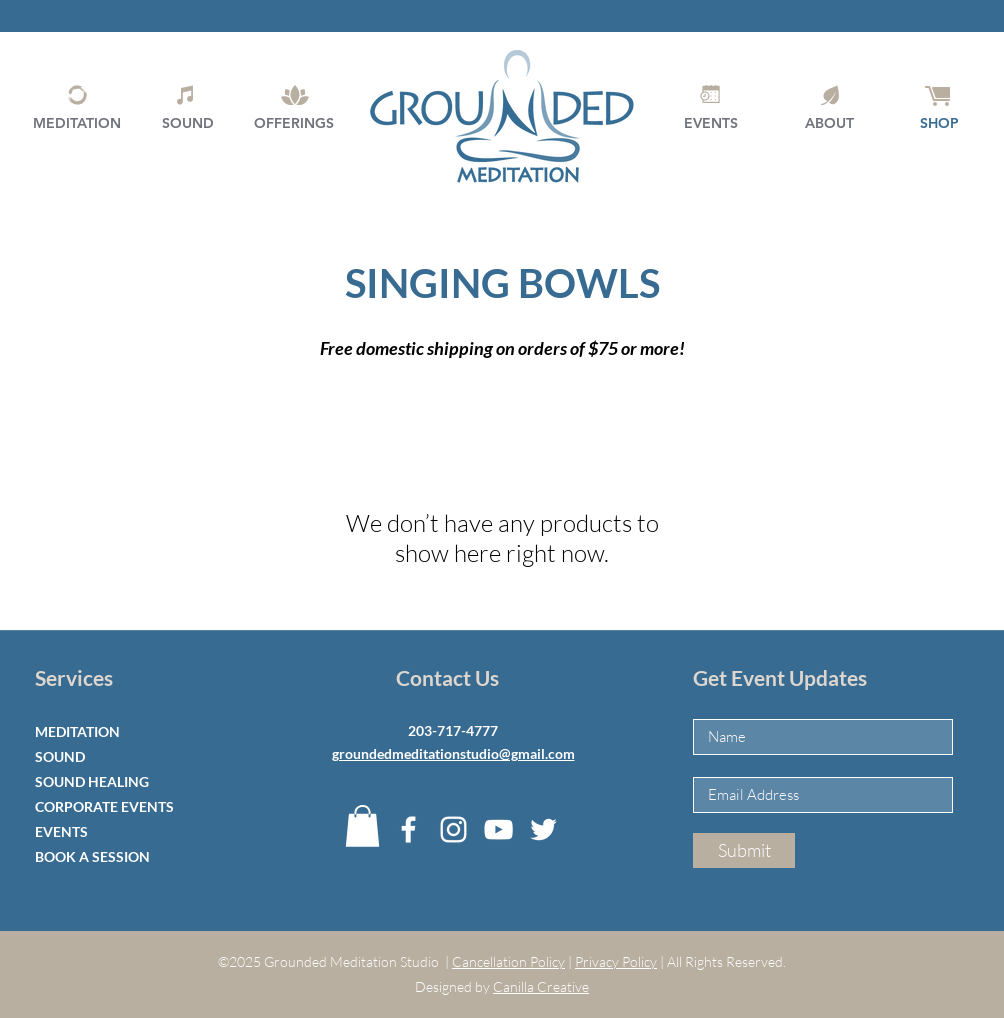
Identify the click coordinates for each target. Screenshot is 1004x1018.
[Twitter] (543, 829)
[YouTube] (498, 829)
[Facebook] (408, 829)
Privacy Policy (616, 961)
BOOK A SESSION (92, 856)
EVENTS (61, 831)
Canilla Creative (541, 986)
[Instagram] (453, 829)
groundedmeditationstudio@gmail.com (453, 753)
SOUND (60, 756)
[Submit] (744, 850)
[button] (362, 826)
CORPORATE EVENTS (104, 806)
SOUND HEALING (92, 781)
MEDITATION (77, 731)
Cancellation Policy (508, 961)
